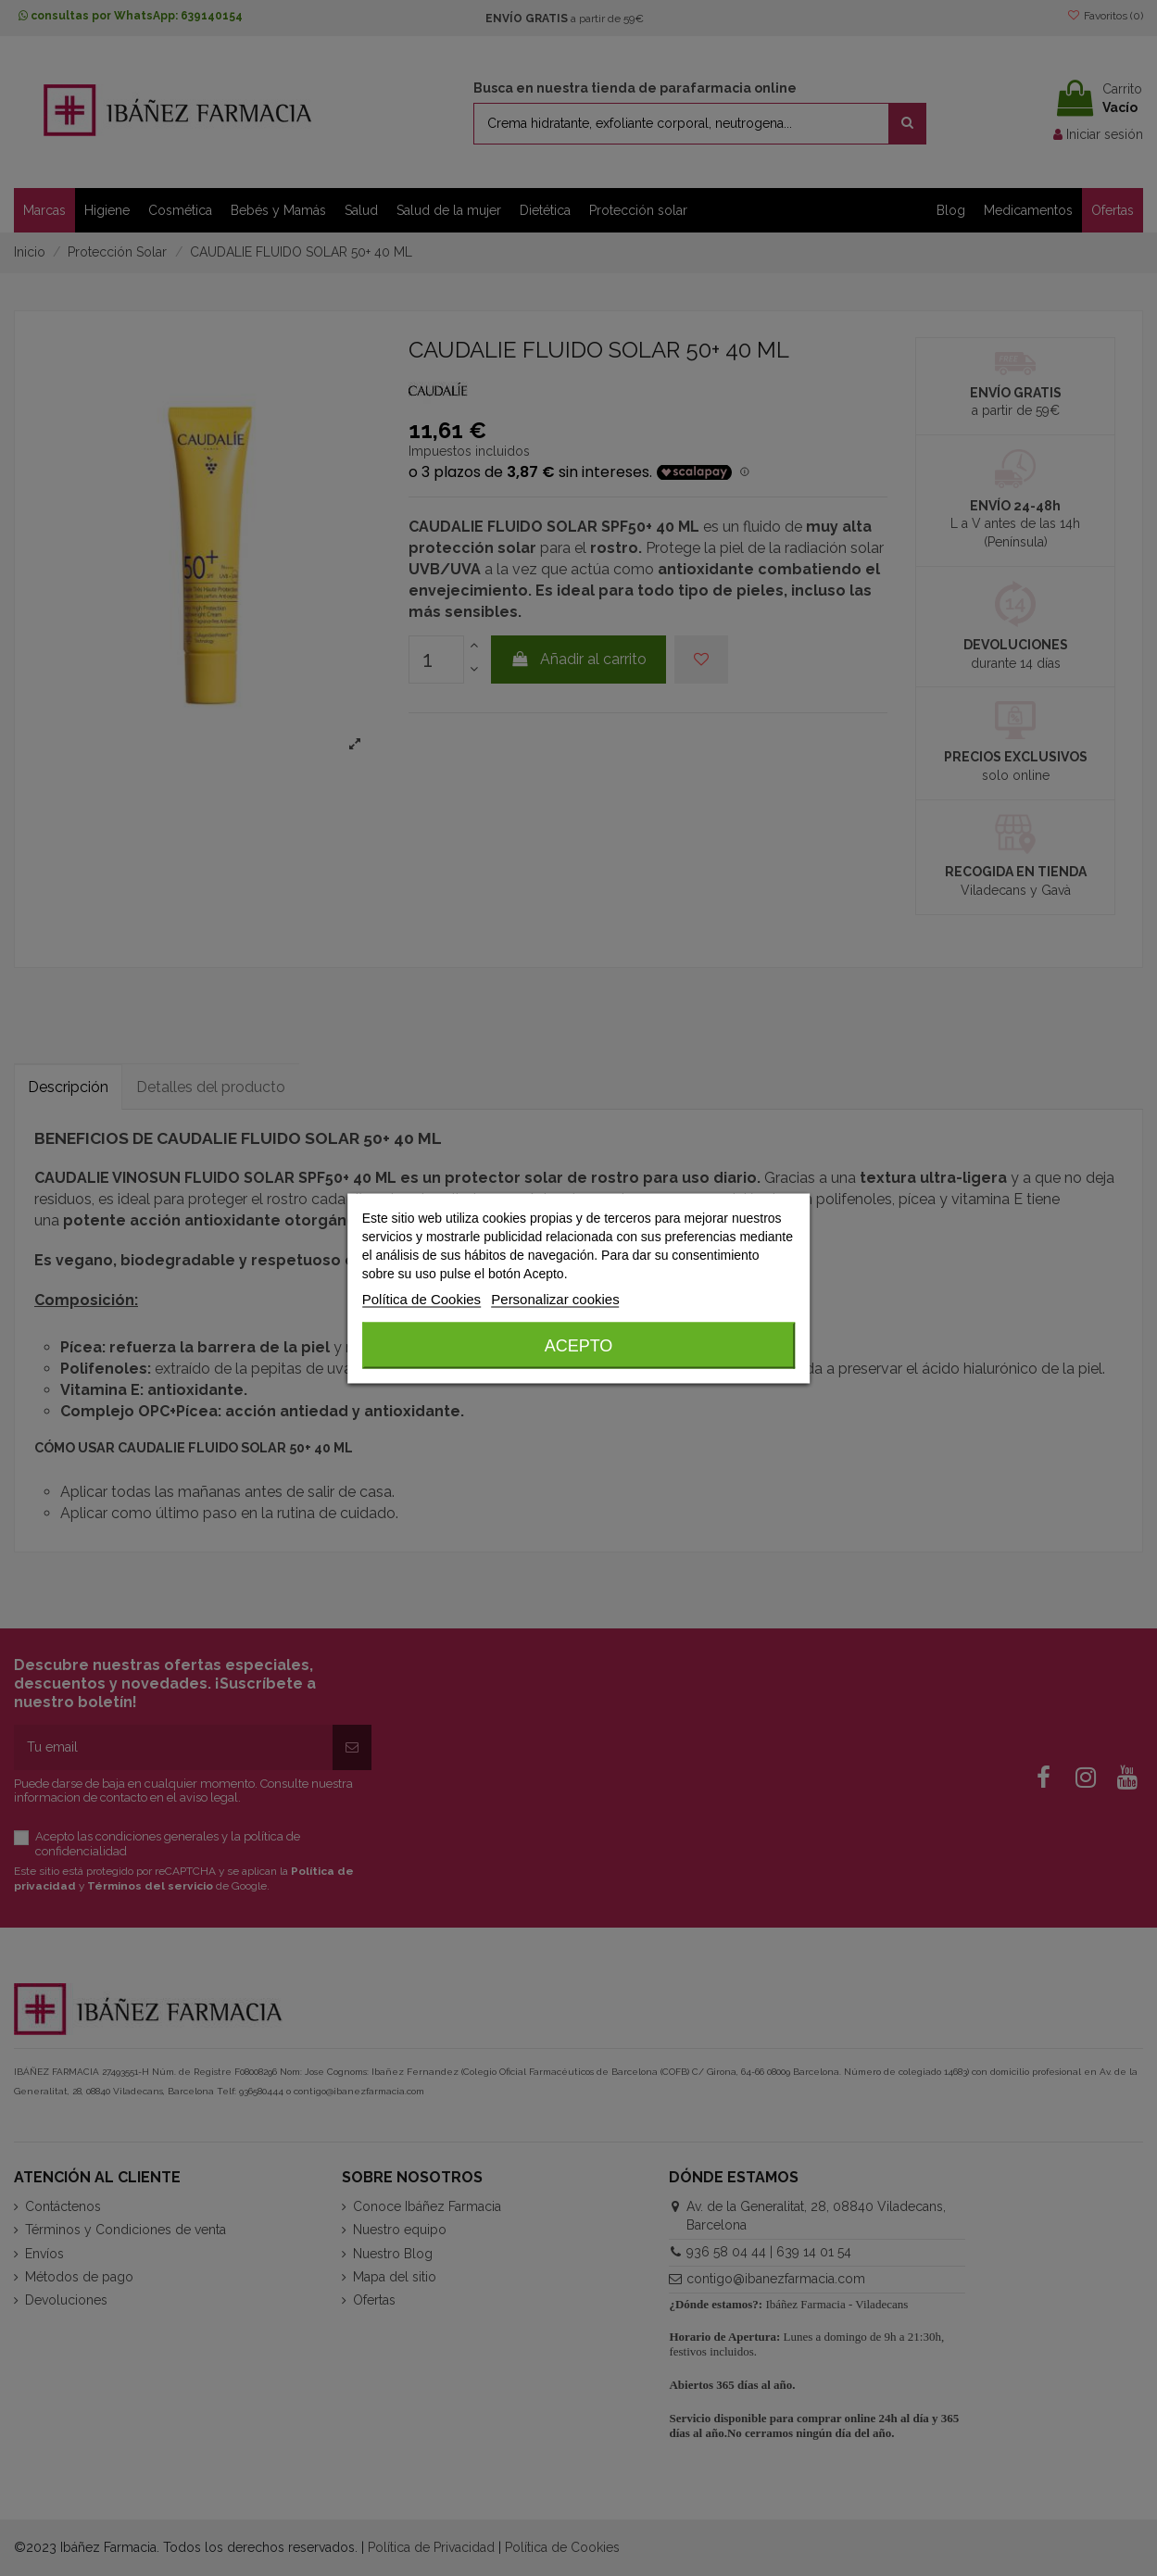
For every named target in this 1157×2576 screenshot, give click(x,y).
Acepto (579, 1345)
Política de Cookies (421, 1298)
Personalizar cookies (555, 1298)
